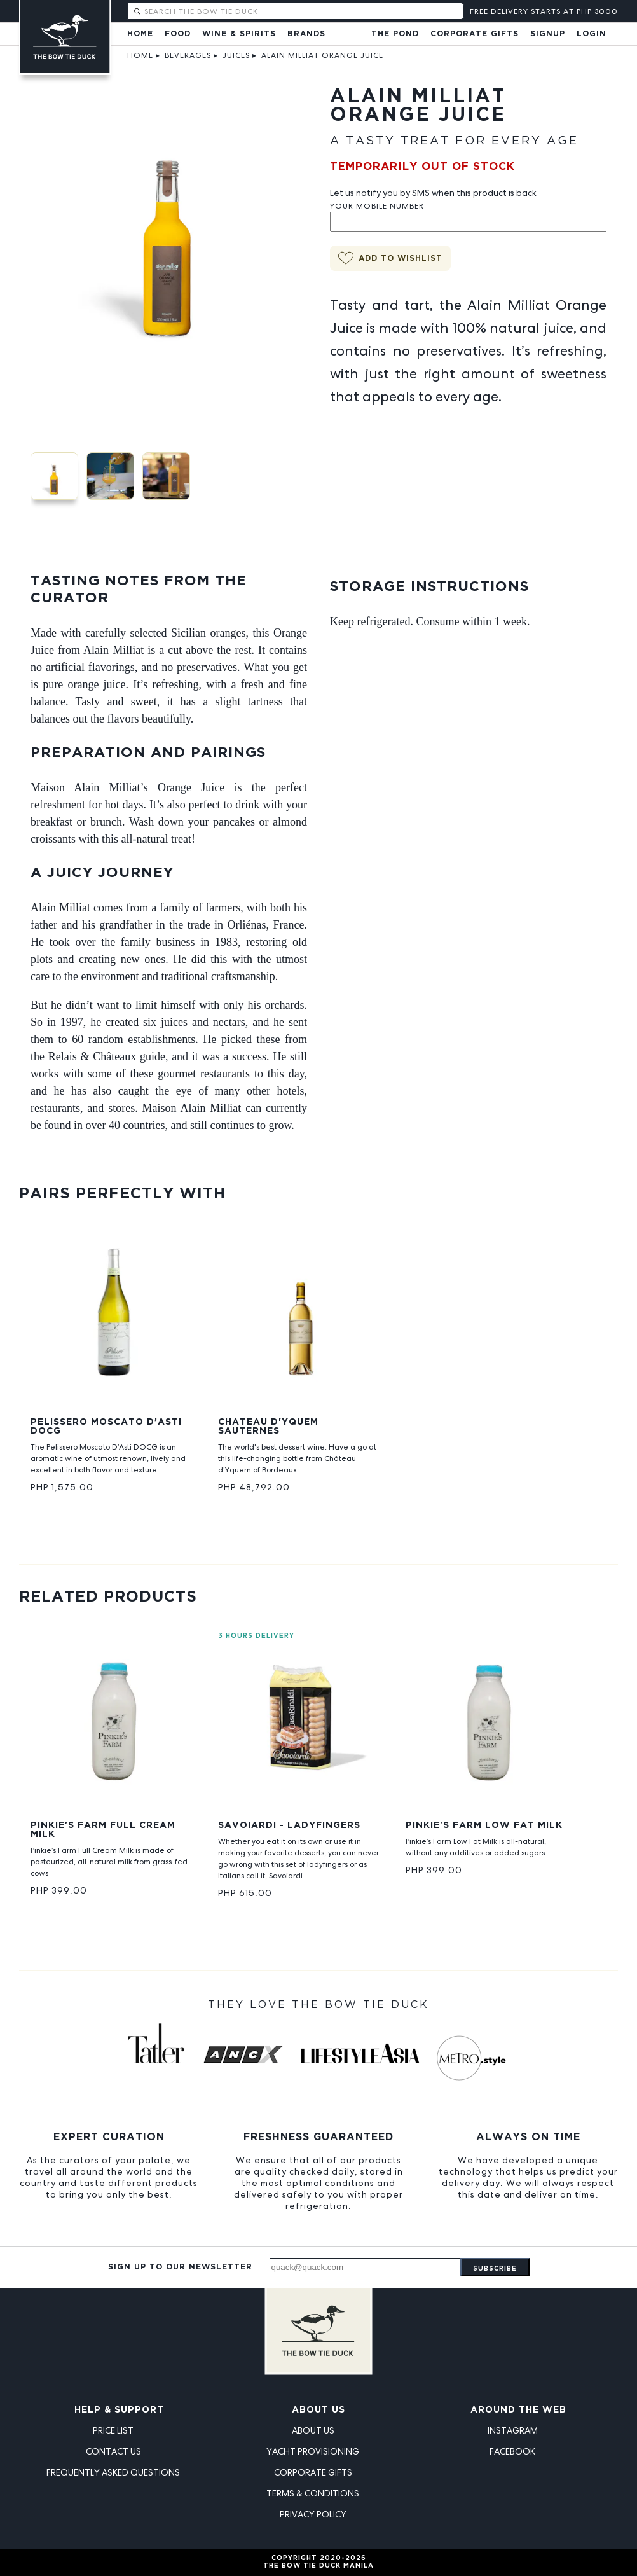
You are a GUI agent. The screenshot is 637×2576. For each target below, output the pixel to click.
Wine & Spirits (239, 34)
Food (178, 34)
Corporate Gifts (474, 34)
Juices (236, 55)
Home (140, 34)
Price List (113, 2430)
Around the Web (518, 2410)
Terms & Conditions (312, 2493)
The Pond (395, 34)
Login (591, 34)
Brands (306, 34)
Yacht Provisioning (312, 2451)
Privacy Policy (313, 2514)
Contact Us (113, 2451)
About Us (318, 2410)
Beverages (188, 55)
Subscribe (495, 2269)
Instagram (513, 2430)
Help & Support (119, 2410)
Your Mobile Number (377, 206)
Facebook (512, 2451)
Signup (547, 34)
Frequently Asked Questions (113, 2472)
